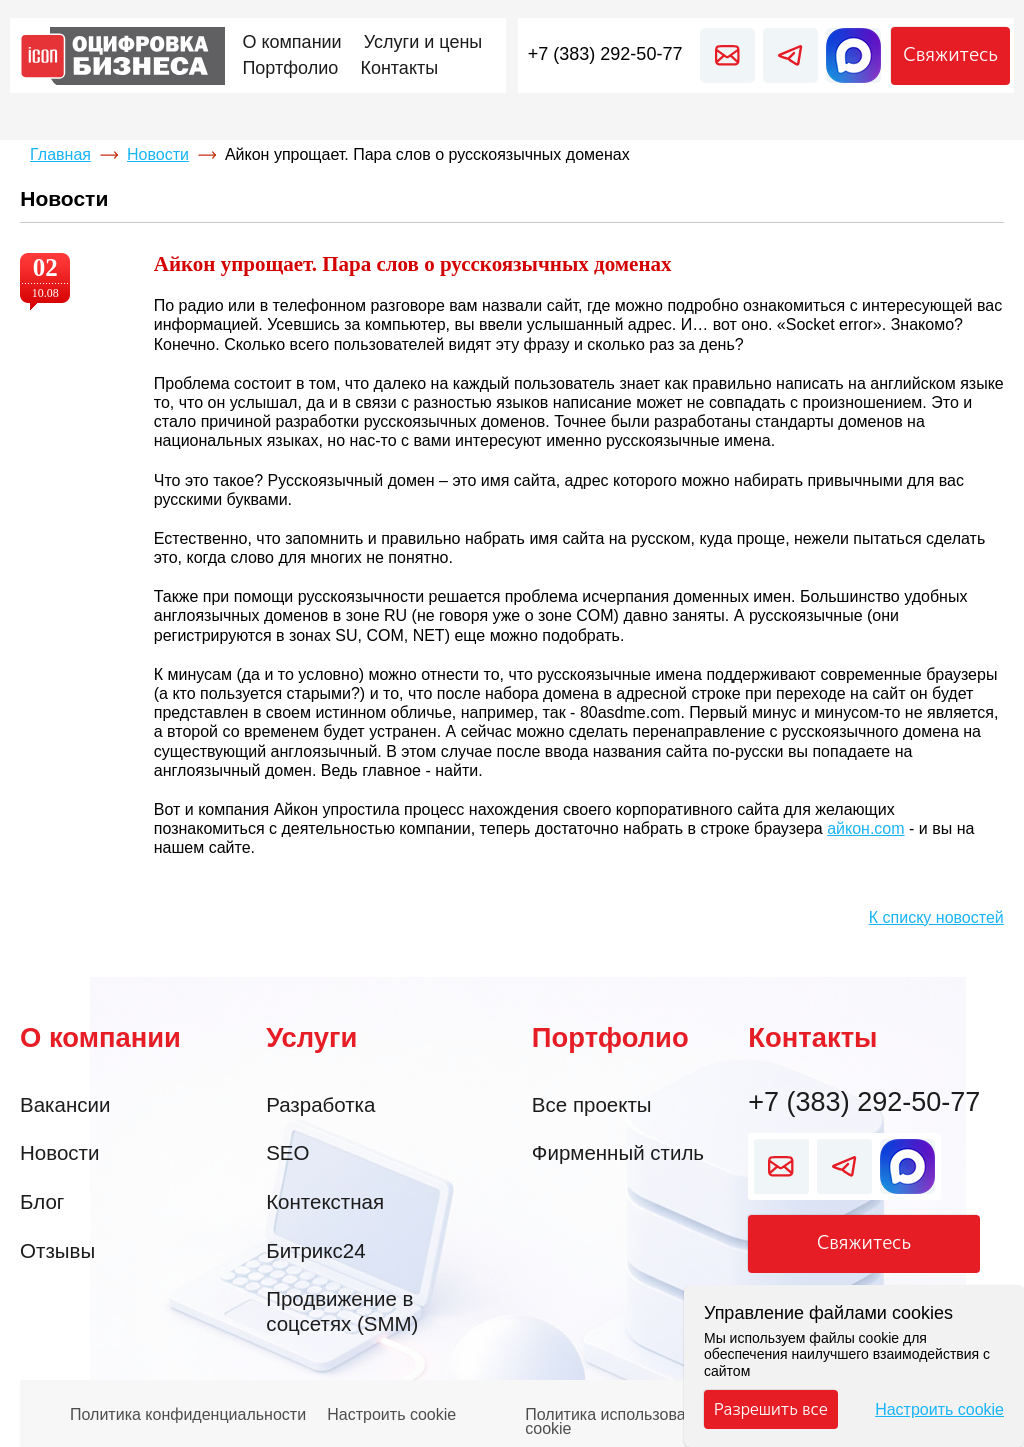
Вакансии (65, 1104)
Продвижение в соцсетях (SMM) (342, 1311)
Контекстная (325, 1201)
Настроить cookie (391, 1415)
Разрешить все (771, 1409)
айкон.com (865, 828)
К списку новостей (936, 917)
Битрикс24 (315, 1250)
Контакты (812, 1037)
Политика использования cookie (618, 1416)
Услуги (311, 1037)
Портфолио (610, 1037)
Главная (60, 154)
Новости (158, 154)
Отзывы (57, 1250)
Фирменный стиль (618, 1152)
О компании (100, 1037)
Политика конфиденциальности (188, 1415)
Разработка (320, 1104)
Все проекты (592, 1104)
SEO (287, 1152)
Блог (42, 1201)
